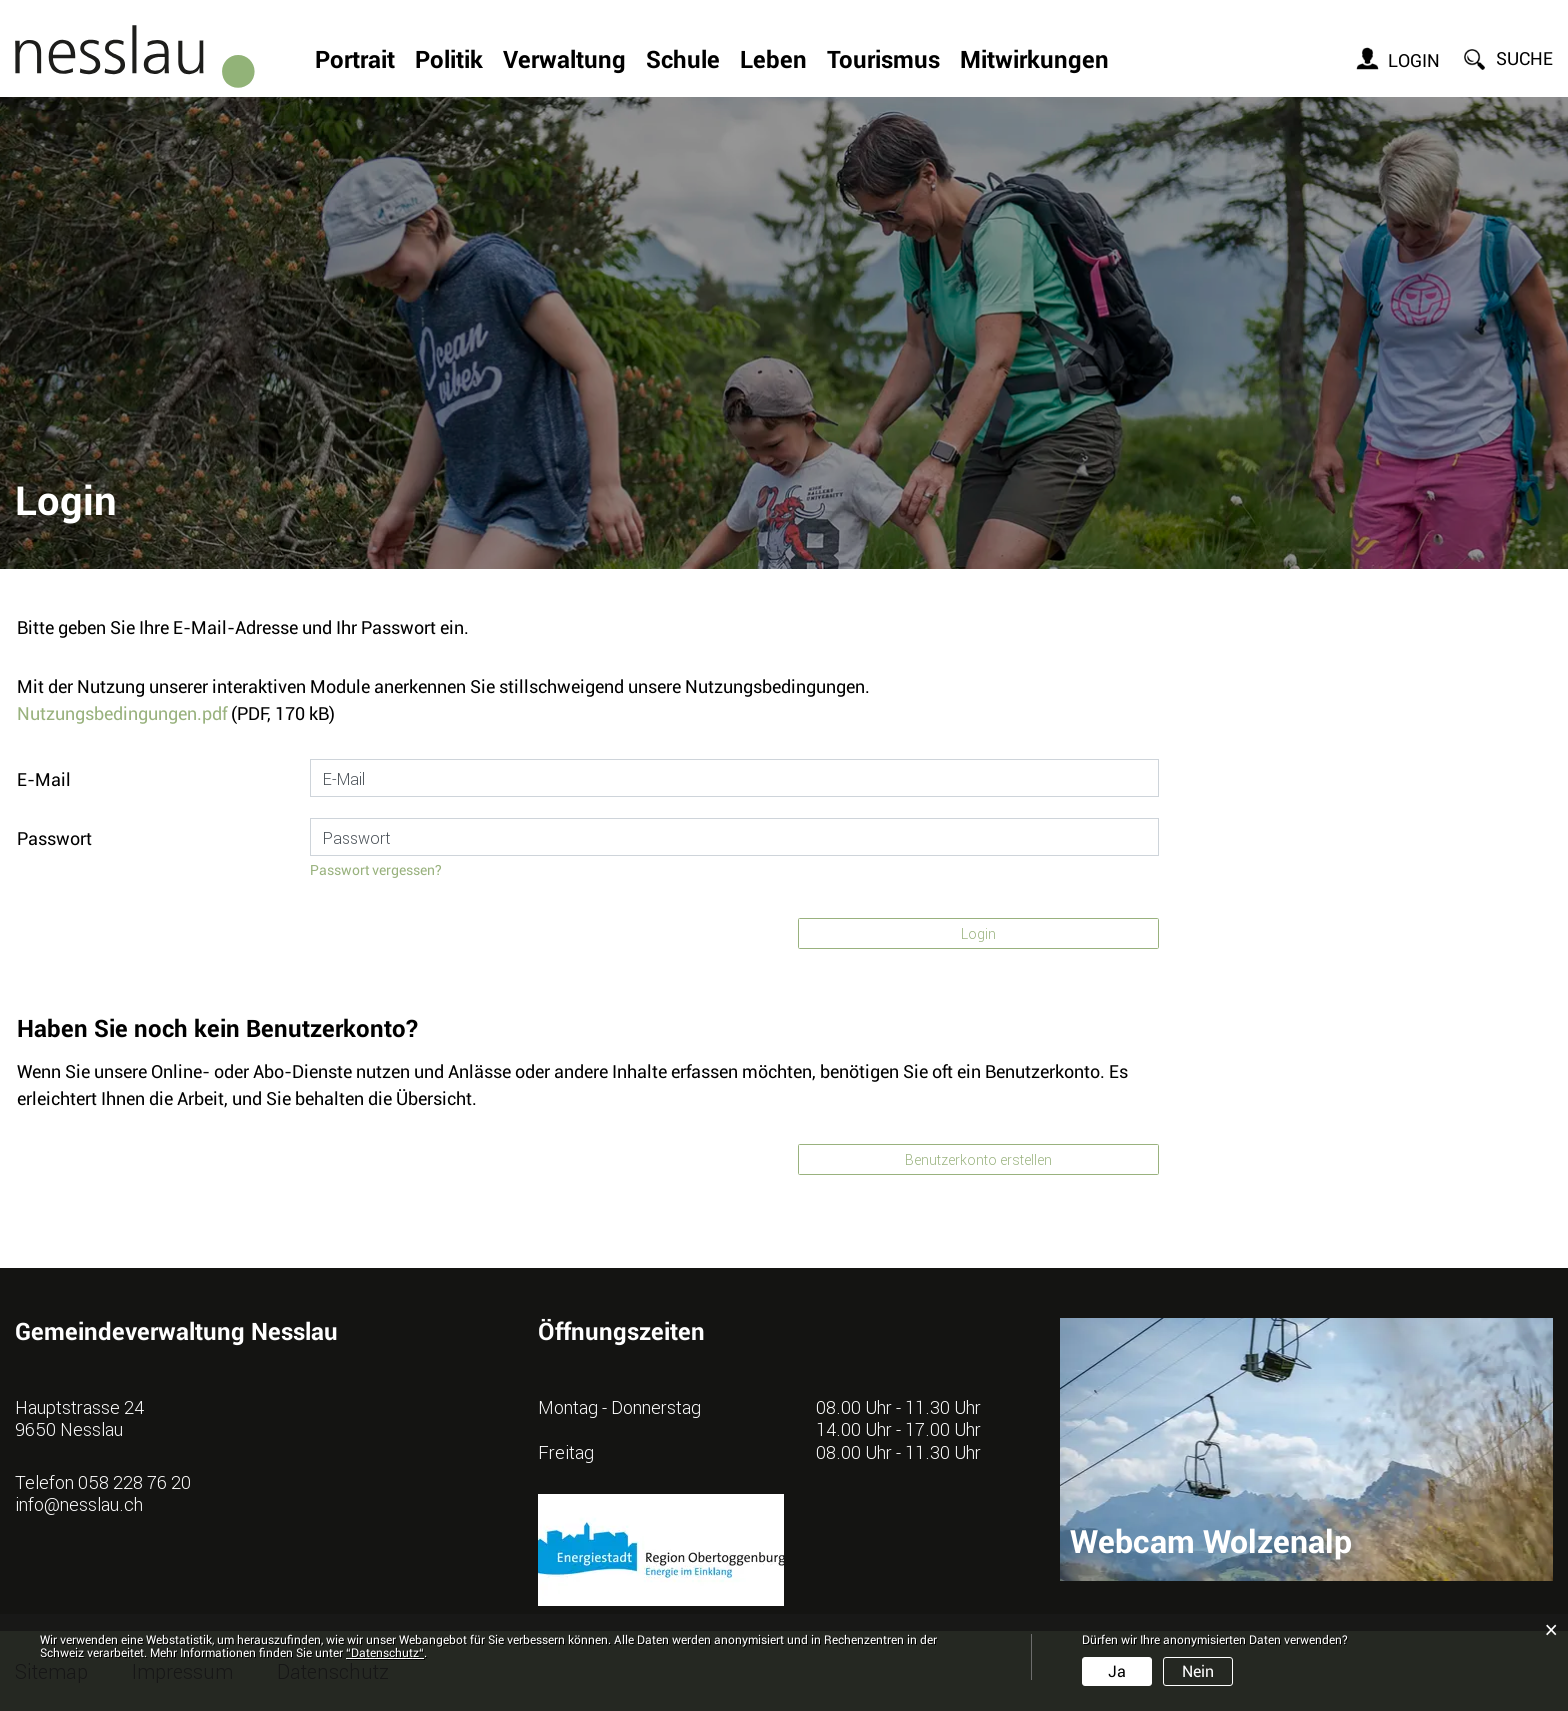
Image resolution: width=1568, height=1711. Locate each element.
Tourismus (883, 62)
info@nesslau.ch (79, 1504)
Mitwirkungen (1034, 62)
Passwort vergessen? (376, 870)
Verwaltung (564, 62)
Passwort (54, 838)
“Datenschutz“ (385, 1653)
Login (1414, 60)
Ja (1117, 1671)
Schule (683, 62)
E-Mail (44, 779)
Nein (1198, 1671)
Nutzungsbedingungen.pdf (122, 713)
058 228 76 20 (134, 1482)
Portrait (355, 62)
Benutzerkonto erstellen (978, 1159)
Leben (773, 62)
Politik (449, 62)
